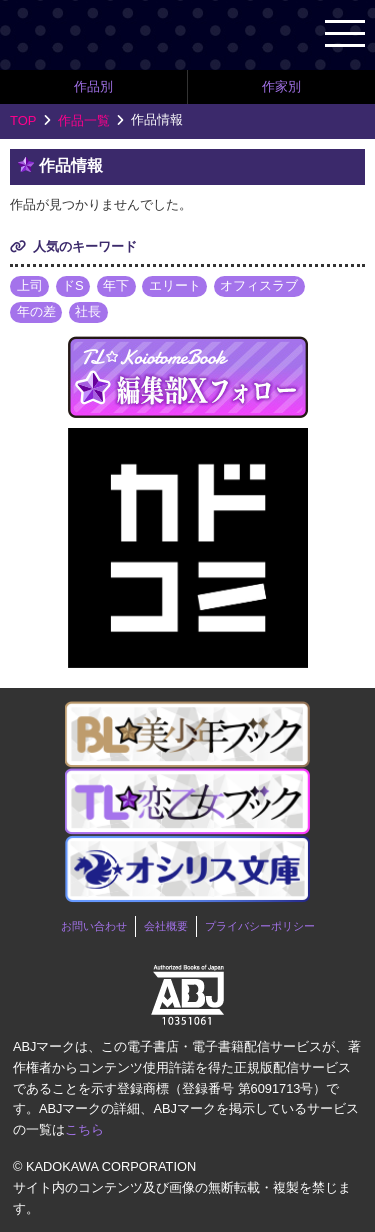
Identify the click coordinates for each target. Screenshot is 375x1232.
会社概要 (166, 926)
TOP (23, 120)
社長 (88, 311)
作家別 (281, 86)
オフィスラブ (259, 285)
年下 (116, 285)
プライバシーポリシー (260, 926)
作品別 (93, 86)
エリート (175, 285)
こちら (84, 1129)
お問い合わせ (94, 926)
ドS (73, 285)
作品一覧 (84, 120)
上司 (30, 285)
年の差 (36, 311)
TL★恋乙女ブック (120, 34)
